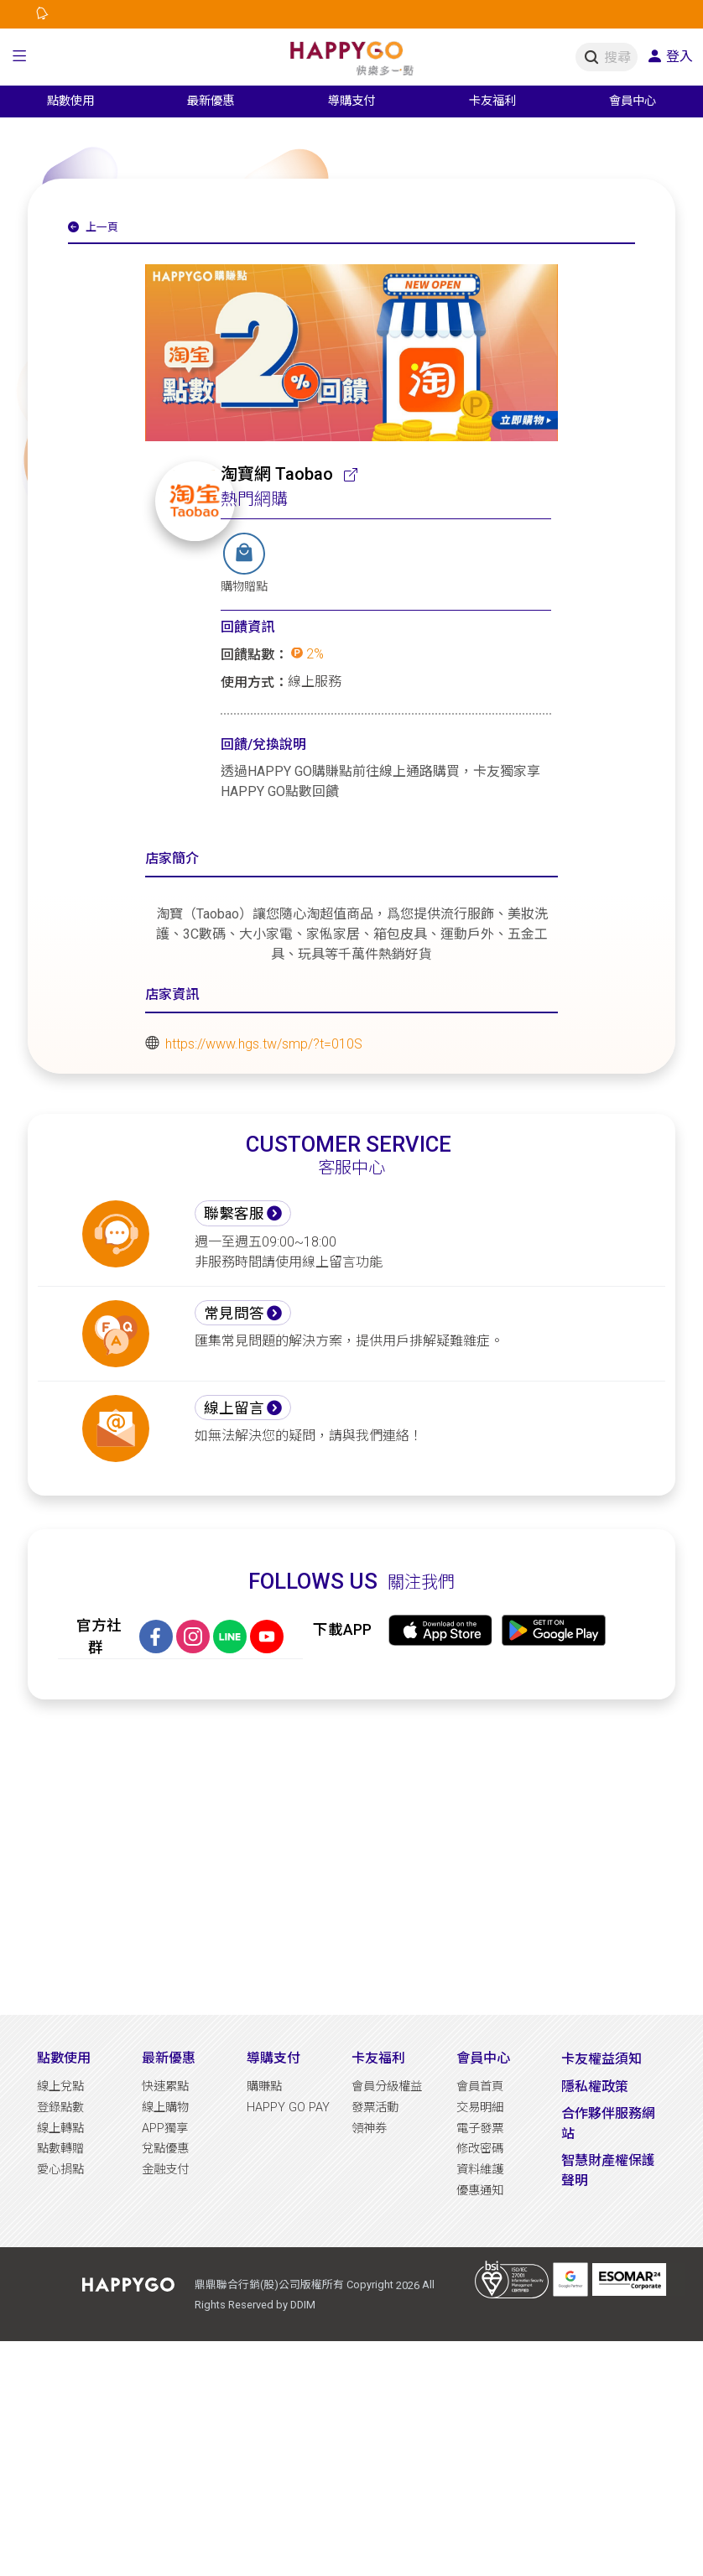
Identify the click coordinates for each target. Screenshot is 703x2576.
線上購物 (165, 2107)
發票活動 (375, 2107)
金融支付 (165, 2169)
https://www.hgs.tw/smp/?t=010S (263, 1043)
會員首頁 (479, 2086)
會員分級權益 (387, 2086)
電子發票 (479, 2128)
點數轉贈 (60, 2148)
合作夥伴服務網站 (608, 2123)
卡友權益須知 (601, 2059)
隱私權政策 (594, 2087)
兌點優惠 (165, 2148)
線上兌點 (60, 2086)
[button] (19, 57)
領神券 (369, 2128)
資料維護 (479, 2169)
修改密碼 (479, 2148)
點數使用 (64, 2058)
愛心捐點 (60, 2169)
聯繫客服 (234, 1213)
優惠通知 (479, 2190)
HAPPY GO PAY (288, 2107)
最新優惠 (168, 2058)
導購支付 (273, 2058)
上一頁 (93, 227)
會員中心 (483, 2058)
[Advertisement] (351, 1857)
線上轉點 (60, 2128)
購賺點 (264, 2086)
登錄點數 (60, 2107)
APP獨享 (165, 2128)
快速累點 (165, 2086)
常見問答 (234, 1313)
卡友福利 (378, 2058)
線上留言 (234, 1408)
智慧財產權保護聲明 (608, 2170)
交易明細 (479, 2107)
